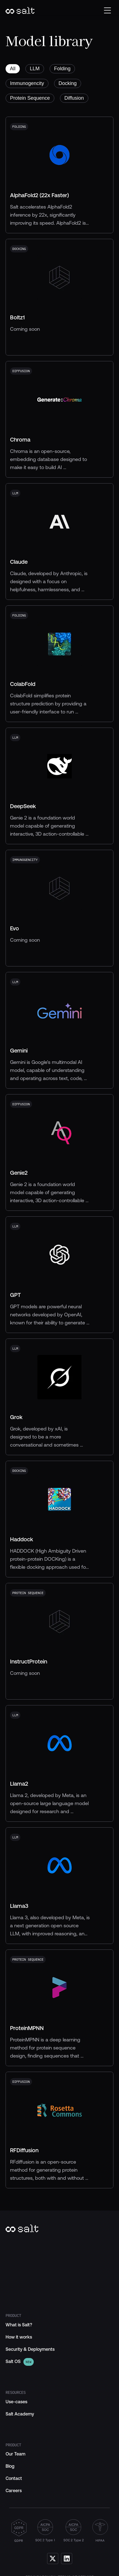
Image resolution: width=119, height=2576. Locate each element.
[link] (13, 2361)
